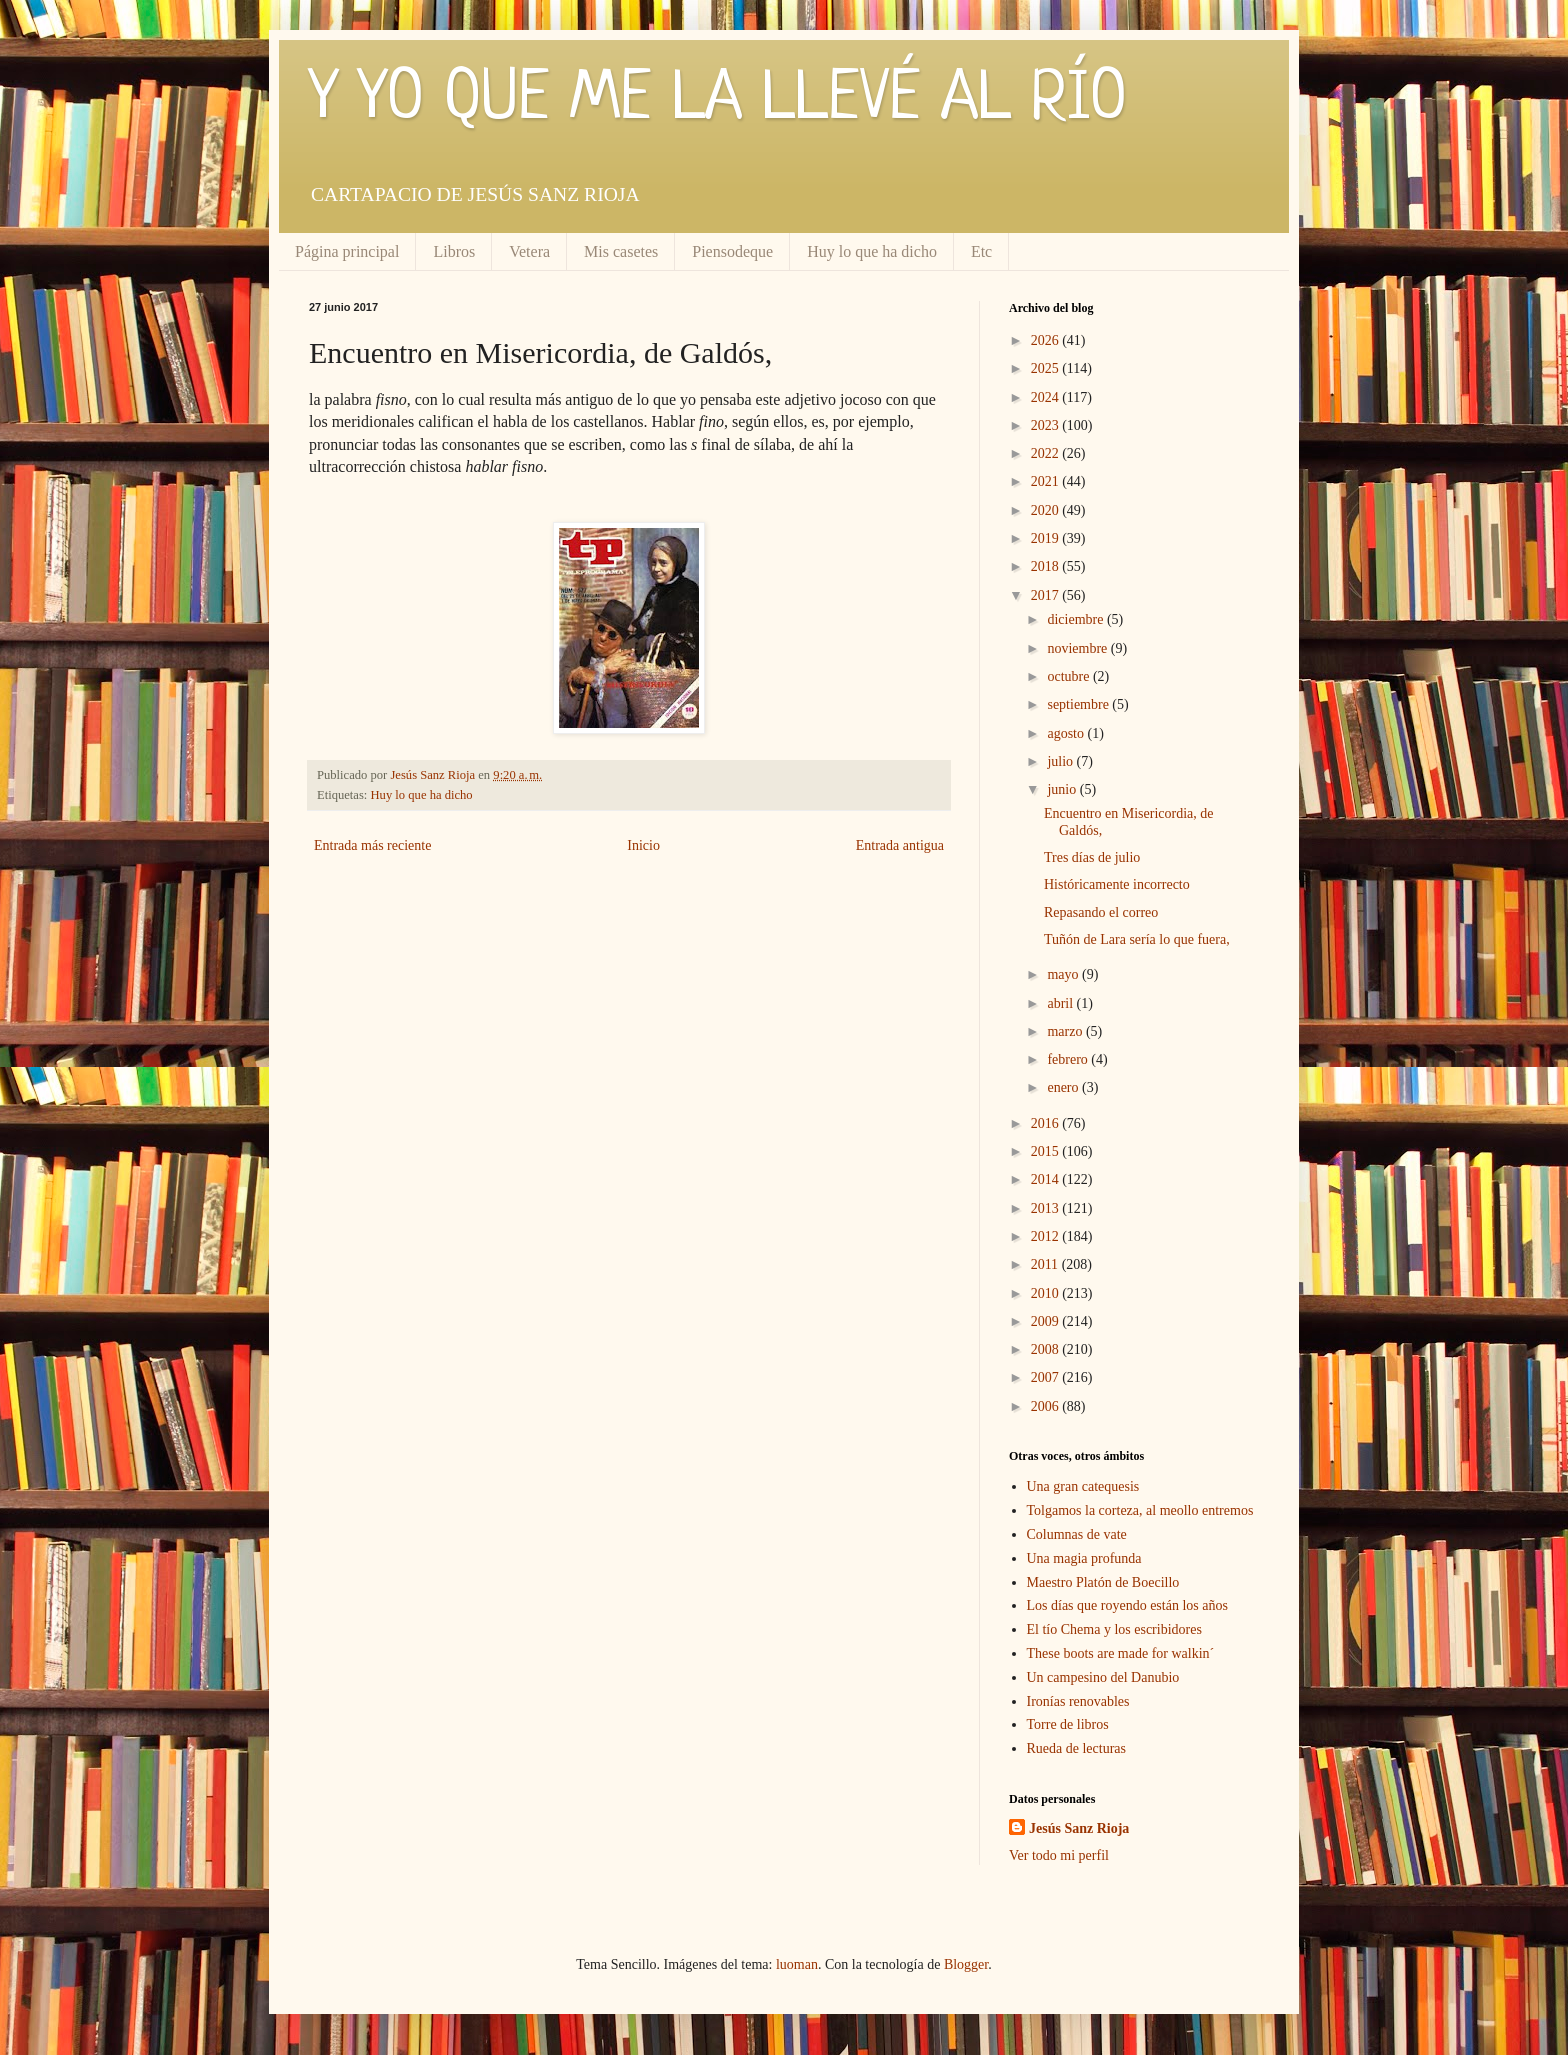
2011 (1046, 1264)
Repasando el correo (1101, 912)
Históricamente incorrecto (1117, 884)
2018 (1047, 566)
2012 (1047, 1236)
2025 (1047, 368)
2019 (1047, 538)
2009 (1047, 1321)
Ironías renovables (1078, 1701)
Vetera (529, 251)
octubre (1069, 676)
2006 (1047, 1406)
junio (1063, 789)
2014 (1047, 1179)
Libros (454, 251)
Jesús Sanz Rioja (1079, 1828)
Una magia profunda (1084, 1558)
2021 (1047, 481)
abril (1061, 1003)
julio (1061, 761)
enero (1064, 1087)
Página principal (347, 251)
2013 (1047, 1208)
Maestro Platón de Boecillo (1103, 1582)
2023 (1047, 425)
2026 (1047, 340)
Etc (981, 251)
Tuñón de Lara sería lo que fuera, (1137, 939)
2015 (1047, 1151)
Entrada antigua (900, 845)
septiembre (1079, 704)
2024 (1047, 397)
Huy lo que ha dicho (872, 251)
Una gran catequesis (1083, 1486)
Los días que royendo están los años (1127, 1605)
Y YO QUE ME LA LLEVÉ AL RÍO (718, 100)
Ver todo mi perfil (1059, 1855)
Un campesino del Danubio (1103, 1677)
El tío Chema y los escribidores (1114, 1629)
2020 (1047, 510)
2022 (1047, 453)
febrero (1069, 1059)
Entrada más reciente (372, 845)
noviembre (1078, 648)
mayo (1064, 974)
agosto (1067, 733)
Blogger (966, 1964)
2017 (1047, 595)
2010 (1047, 1293)
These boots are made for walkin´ (1121, 1653)
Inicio (643, 845)
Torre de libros (1068, 1724)
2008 (1047, 1349)
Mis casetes (621, 251)
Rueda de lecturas (1077, 1748)
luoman (797, 1964)
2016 (1047, 1123)
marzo (1066, 1031)
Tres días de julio (1092, 857)
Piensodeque (732, 251)
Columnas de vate (1077, 1534)
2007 (1047, 1377)
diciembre (1076, 619)
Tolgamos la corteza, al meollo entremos (1140, 1510)
